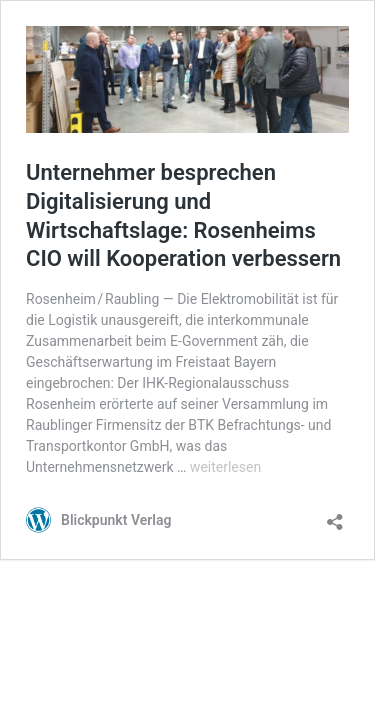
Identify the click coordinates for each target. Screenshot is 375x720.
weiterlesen (225, 467)
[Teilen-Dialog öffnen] (335, 515)
